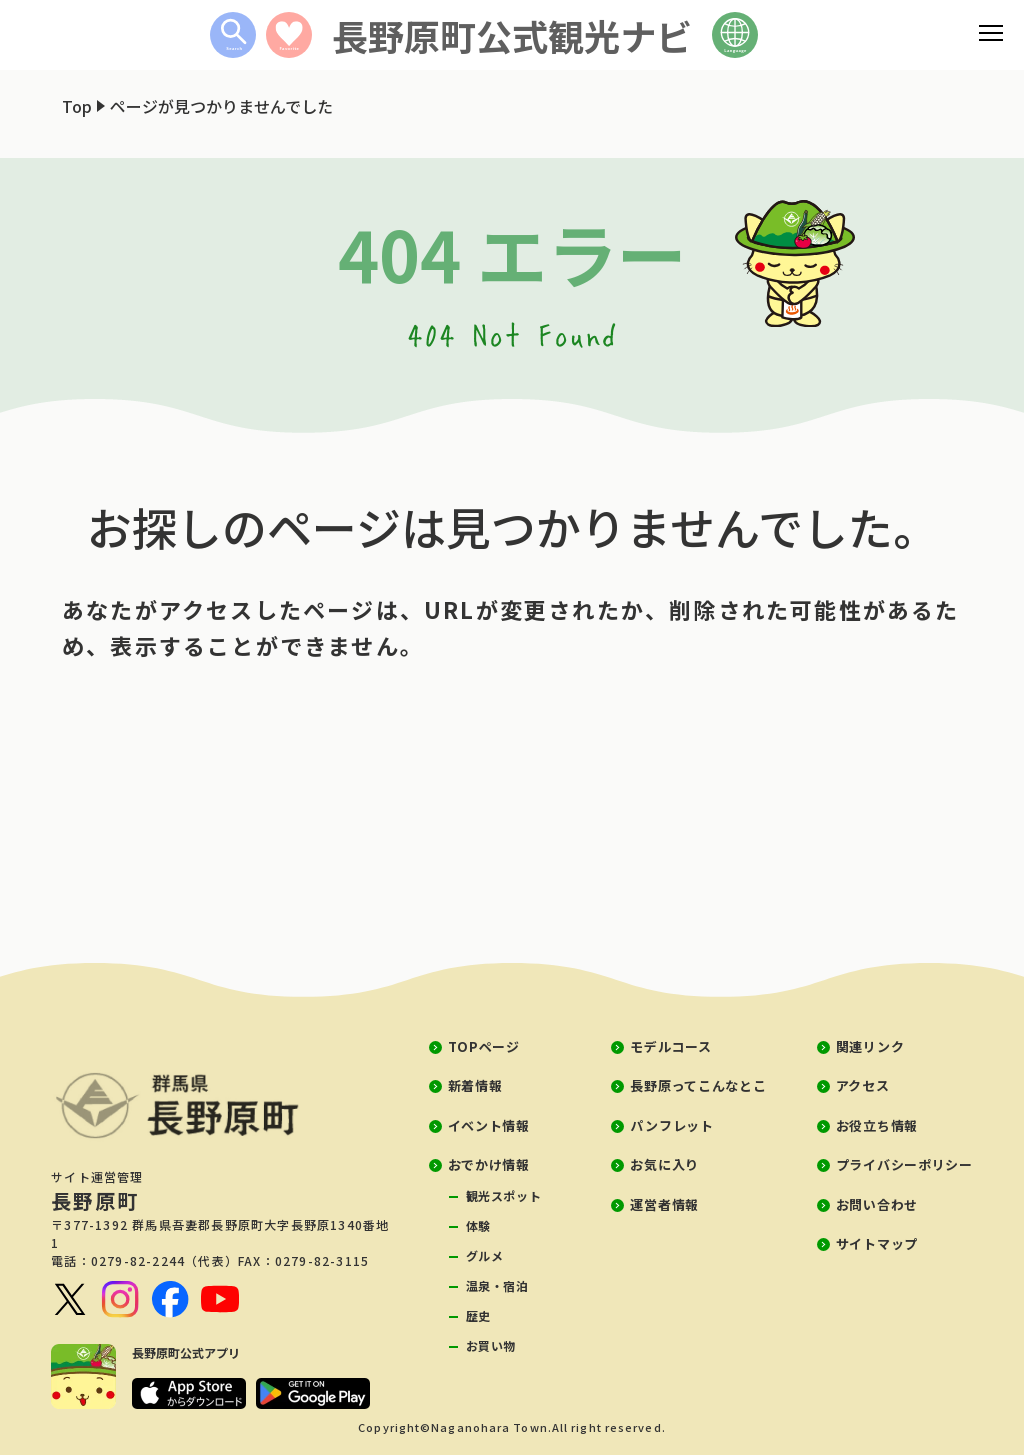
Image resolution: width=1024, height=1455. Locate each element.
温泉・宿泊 (497, 1285)
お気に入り (664, 1164)
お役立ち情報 (877, 1125)
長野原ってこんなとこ (698, 1085)
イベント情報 (489, 1125)
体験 (478, 1225)
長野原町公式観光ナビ (512, 35)
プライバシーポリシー (904, 1164)
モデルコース (670, 1046)
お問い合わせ (877, 1204)
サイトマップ (877, 1243)
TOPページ (484, 1046)
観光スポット (504, 1195)
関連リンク (870, 1046)
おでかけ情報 (489, 1164)
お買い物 (491, 1345)
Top (77, 106)
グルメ (485, 1255)
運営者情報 (664, 1204)
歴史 (478, 1315)
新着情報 (475, 1085)
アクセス (863, 1085)
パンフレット (671, 1125)
